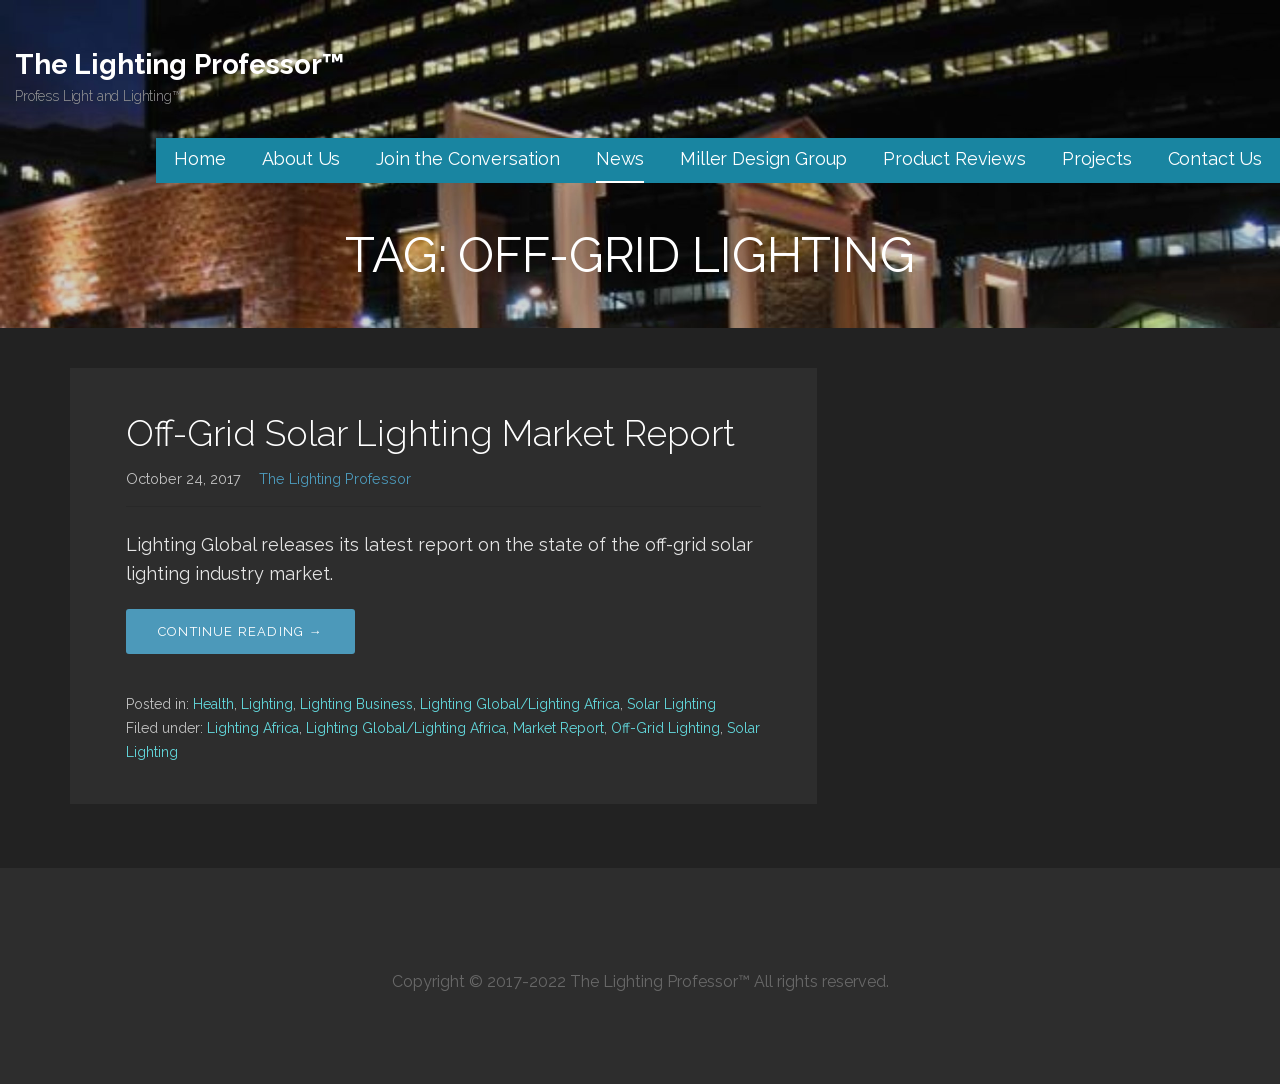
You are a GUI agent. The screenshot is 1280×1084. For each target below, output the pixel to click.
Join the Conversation (468, 158)
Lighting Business (356, 704)
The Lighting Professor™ (179, 64)
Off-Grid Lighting (665, 728)
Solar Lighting (671, 704)
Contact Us (1215, 158)
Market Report (558, 728)
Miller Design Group (763, 158)
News (620, 158)
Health (213, 704)
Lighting (267, 704)
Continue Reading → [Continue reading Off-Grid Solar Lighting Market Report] (240, 631)
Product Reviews (954, 158)
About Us (301, 158)
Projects (1097, 158)
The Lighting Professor (335, 478)
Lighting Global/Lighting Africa (520, 704)
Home (199, 158)
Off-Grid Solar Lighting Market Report (430, 433)
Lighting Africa (253, 728)
